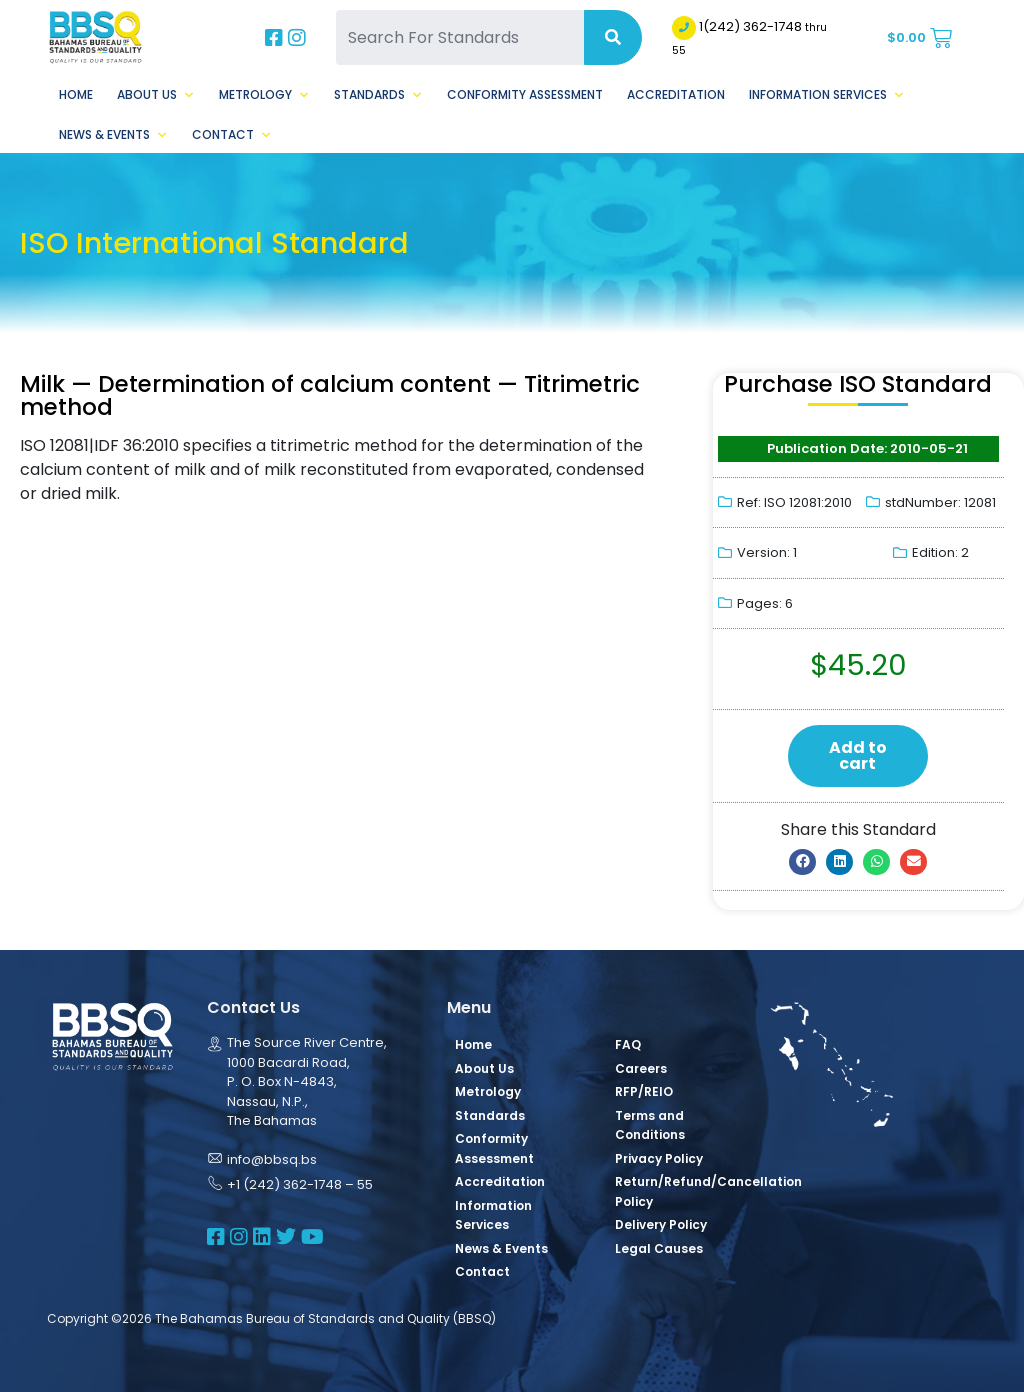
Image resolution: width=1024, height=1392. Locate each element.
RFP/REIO (644, 1091)
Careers (641, 1068)
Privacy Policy (659, 1158)
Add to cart (858, 755)
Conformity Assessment (525, 94)
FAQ (628, 1044)
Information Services (827, 95)
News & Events (113, 135)
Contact (232, 135)
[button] (802, 862)
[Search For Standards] (459, 37)
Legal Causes (659, 1248)
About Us (156, 95)
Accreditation (676, 94)
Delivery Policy (661, 1224)
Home (76, 94)
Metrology (264, 95)
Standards (378, 95)
